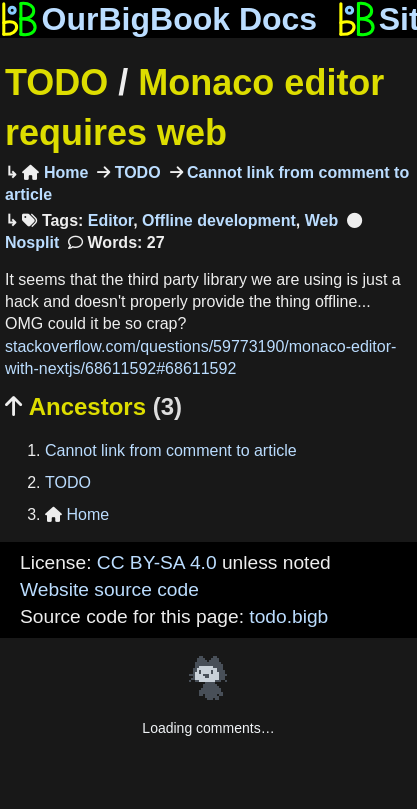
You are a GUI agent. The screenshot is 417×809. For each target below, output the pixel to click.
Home (55, 172)
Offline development (219, 220)
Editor (110, 220)
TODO (56, 82)
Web (321, 220)
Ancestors (93, 406)
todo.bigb (288, 616)
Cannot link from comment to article (171, 450)
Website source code (109, 589)
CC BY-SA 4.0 (157, 562)
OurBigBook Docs (158, 19)
